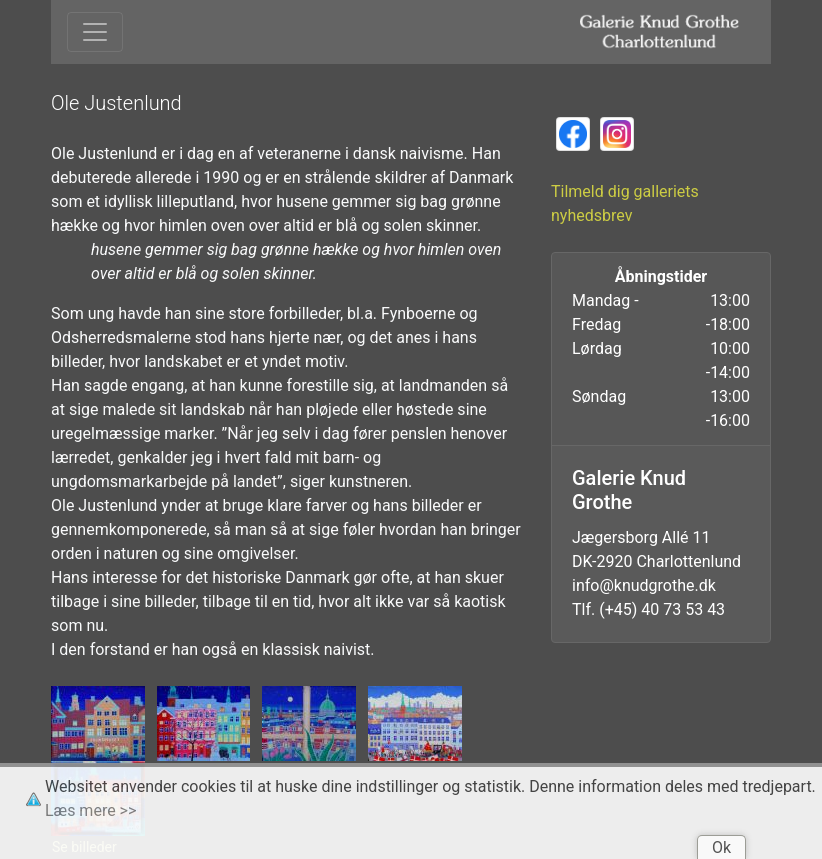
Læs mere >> (90, 810)
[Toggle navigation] (95, 32)
